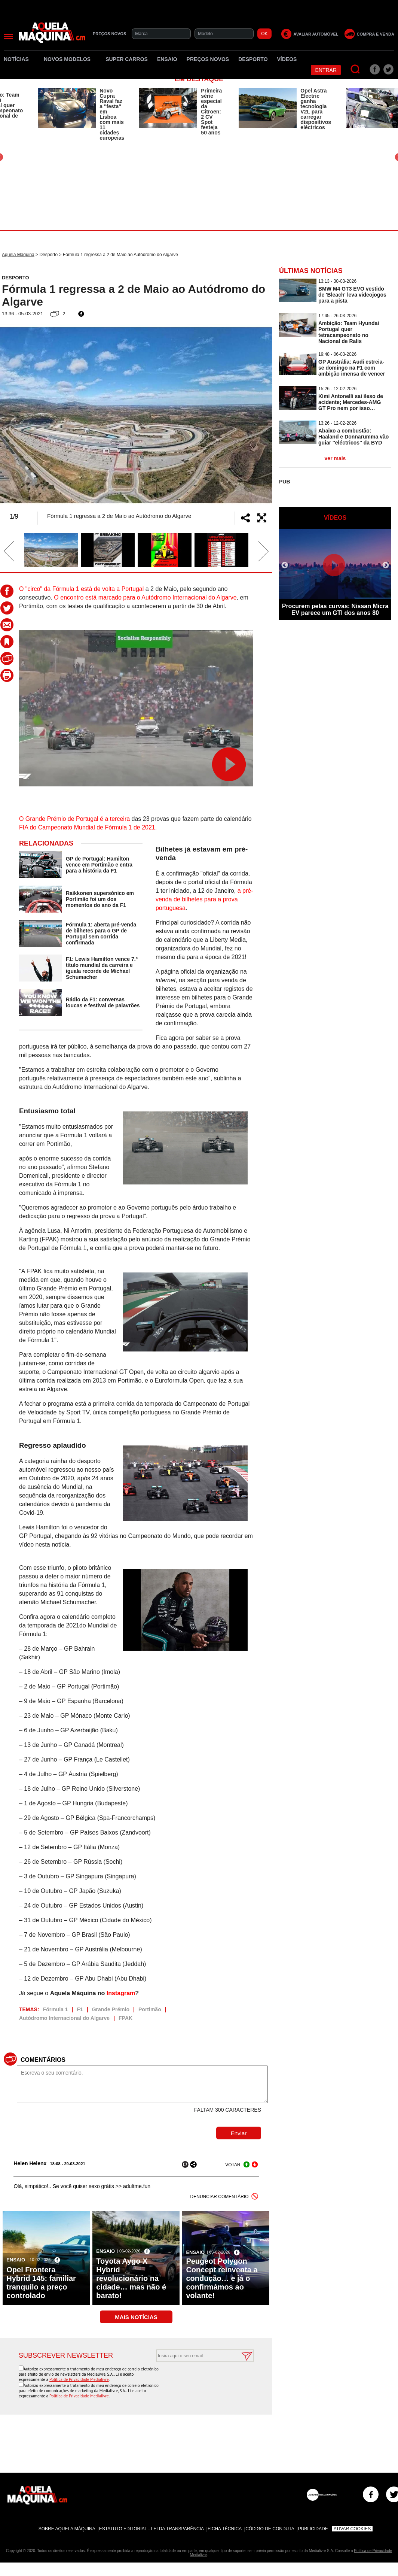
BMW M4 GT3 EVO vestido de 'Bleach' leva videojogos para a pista (352, 295)
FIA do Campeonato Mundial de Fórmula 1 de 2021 (87, 827)
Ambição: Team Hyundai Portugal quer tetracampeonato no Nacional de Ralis (348, 332)
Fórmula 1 (55, 2009)
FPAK (125, 2018)
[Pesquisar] (355, 69)
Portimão (149, 2009)
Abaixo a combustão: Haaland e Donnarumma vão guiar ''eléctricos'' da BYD (353, 437)
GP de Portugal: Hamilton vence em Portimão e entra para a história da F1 (99, 865)
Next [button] (251, 415)
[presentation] (197, 2380)
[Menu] (8, 36)
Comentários (43, 2060)
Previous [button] (20, 415)
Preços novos (208, 59)
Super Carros (126, 59)
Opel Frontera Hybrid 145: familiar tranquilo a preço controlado (41, 2283)
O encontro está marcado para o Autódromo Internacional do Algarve (145, 597)
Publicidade (313, 2528)
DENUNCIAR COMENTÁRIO (219, 2196)
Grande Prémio (110, 2009)
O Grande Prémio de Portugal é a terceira (74, 819)
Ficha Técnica (225, 2528)
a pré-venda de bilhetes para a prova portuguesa (204, 899)
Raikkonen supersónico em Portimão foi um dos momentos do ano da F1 (100, 899)
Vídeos (287, 59)
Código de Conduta (269, 2528)
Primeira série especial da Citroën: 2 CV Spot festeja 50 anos (211, 111)
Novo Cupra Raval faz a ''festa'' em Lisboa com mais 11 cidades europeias (112, 114)
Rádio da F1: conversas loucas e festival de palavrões (103, 1002)
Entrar (326, 70)
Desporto (252, 59)
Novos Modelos (70, 59)
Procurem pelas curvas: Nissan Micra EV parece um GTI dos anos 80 (335, 609)
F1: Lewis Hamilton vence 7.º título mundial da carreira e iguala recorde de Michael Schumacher (102, 968)
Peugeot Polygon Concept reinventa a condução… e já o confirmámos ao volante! (221, 2278)
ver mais (335, 458)
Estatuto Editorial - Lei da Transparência (151, 2528)
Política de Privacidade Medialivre (79, 2379)
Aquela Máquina (18, 254)
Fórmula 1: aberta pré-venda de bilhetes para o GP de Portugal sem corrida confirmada (101, 934)
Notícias (19, 59)
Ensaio (167, 59)
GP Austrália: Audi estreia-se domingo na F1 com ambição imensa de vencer (351, 368)
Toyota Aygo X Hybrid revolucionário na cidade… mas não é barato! (131, 2278)
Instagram (121, 1993)
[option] (81, 114)
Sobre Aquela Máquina (67, 2528)
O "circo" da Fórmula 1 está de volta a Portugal (81, 589)
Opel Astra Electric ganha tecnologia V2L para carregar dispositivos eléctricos (315, 109)
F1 (80, 2009)
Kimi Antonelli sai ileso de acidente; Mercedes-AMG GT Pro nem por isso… (350, 402)
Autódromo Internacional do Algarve (64, 2018)
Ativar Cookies (352, 2528)
